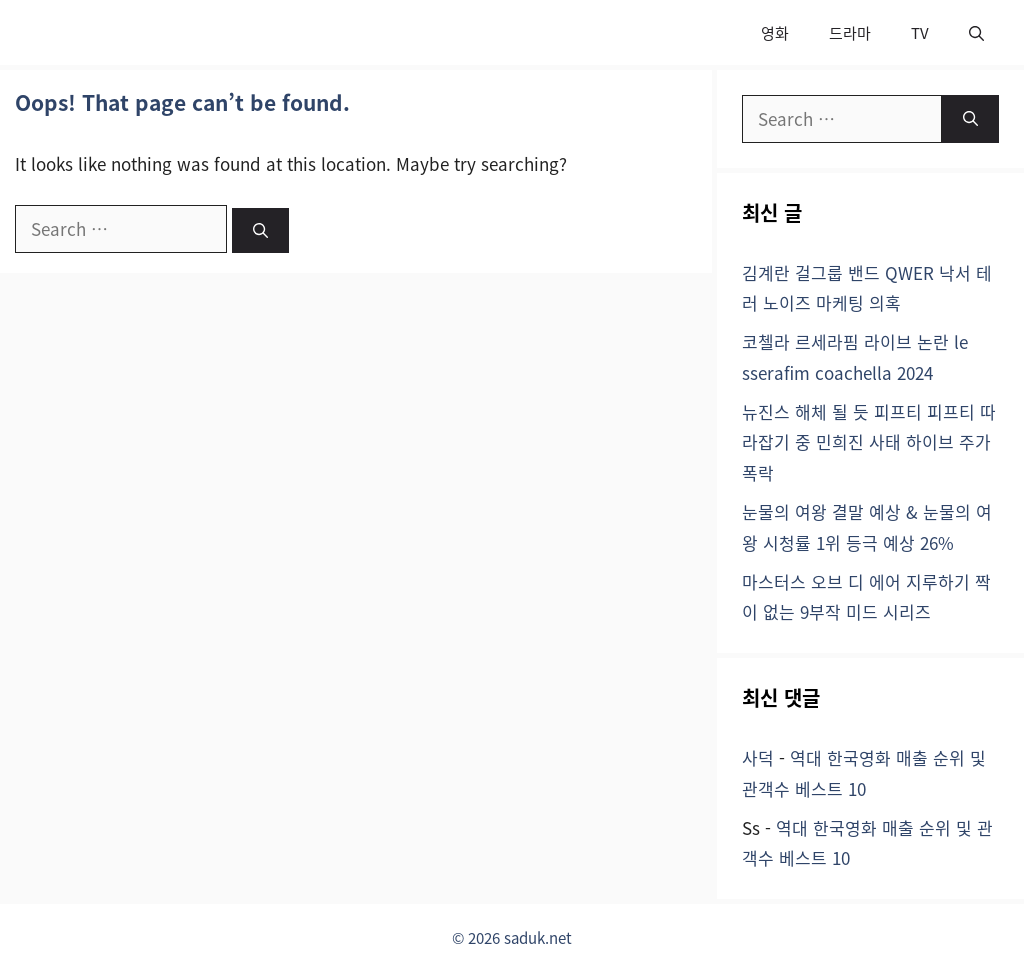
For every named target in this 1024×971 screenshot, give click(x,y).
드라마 (850, 32)
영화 (775, 32)
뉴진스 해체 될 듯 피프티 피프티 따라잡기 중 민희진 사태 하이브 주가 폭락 (869, 442)
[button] (976, 32)
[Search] (260, 230)
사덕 (758, 757)
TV (920, 32)
